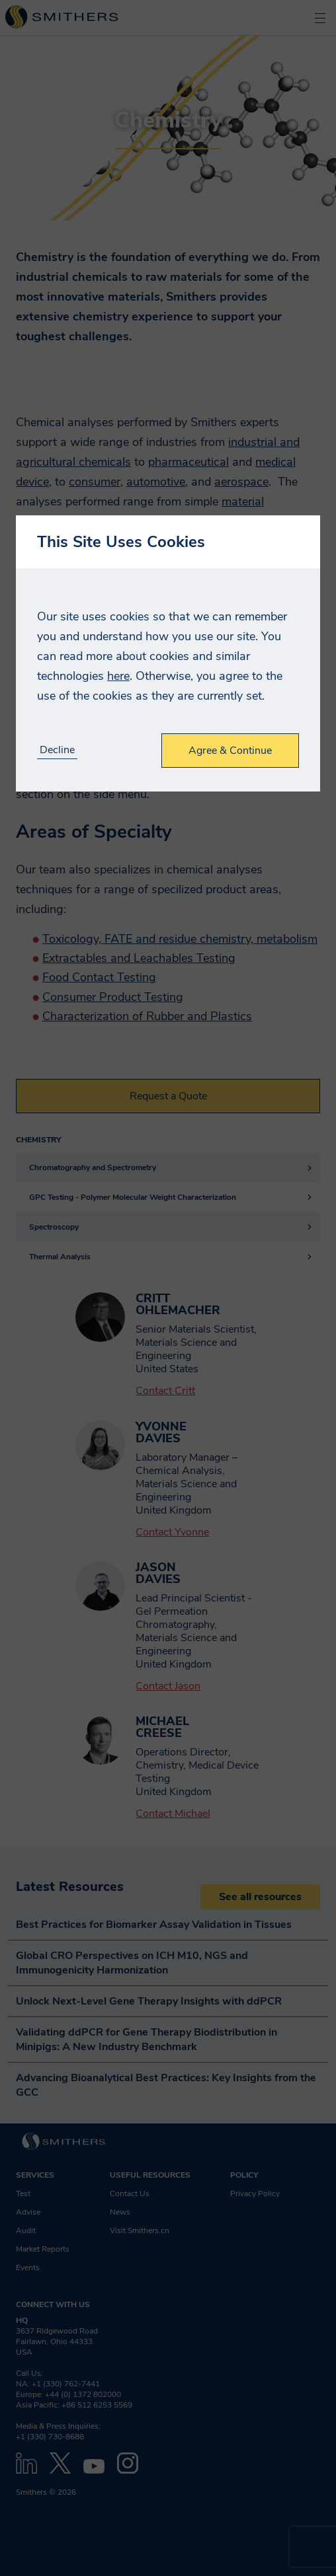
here (118, 676)
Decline (57, 750)
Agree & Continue (230, 750)
